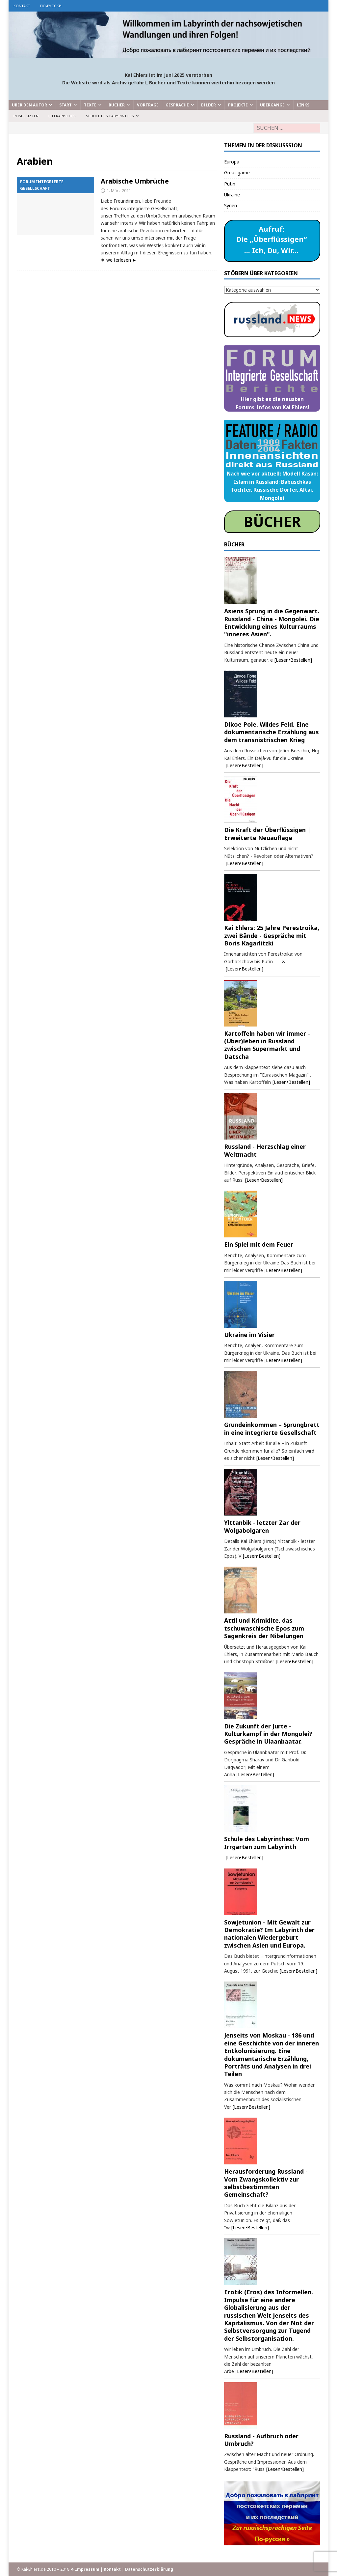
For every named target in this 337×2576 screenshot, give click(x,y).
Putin (229, 184)
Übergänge (272, 105)
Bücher (117, 105)
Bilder (208, 105)
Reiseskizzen (26, 115)
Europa (231, 162)
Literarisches (62, 115)
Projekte (238, 105)
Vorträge (148, 105)
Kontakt (21, 5)
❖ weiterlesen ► (119, 260)
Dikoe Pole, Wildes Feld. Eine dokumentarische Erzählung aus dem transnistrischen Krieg (271, 732)
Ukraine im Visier (249, 1335)
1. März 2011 (119, 190)
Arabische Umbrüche (135, 181)
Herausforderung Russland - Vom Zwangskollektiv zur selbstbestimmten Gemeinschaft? (266, 2182)
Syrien (230, 205)
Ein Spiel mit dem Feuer (258, 1244)
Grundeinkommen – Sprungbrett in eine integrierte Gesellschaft (272, 1428)
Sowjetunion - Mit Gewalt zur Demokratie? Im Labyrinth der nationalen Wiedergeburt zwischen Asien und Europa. (269, 1933)
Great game (237, 172)
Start (65, 105)
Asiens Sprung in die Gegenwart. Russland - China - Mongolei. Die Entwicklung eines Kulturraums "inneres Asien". (271, 622)
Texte (90, 105)
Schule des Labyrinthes (110, 115)
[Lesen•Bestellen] (293, 660)
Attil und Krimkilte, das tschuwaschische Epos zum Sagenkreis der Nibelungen (264, 1628)
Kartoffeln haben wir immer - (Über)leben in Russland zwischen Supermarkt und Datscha (267, 1044)
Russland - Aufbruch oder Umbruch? (261, 2439)
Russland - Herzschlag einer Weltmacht (265, 1150)
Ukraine (232, 194)
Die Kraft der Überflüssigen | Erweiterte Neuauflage (267, 833)
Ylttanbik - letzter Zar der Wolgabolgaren (262, 1526)
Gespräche (177, 105)
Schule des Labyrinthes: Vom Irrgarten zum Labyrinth (266, 1842)
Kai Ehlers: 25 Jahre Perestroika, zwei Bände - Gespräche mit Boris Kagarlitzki (271, 935)
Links (303, 105)
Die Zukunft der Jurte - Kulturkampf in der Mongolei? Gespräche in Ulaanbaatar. (268, 1734)
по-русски (51, 5)
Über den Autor (29, 105)
